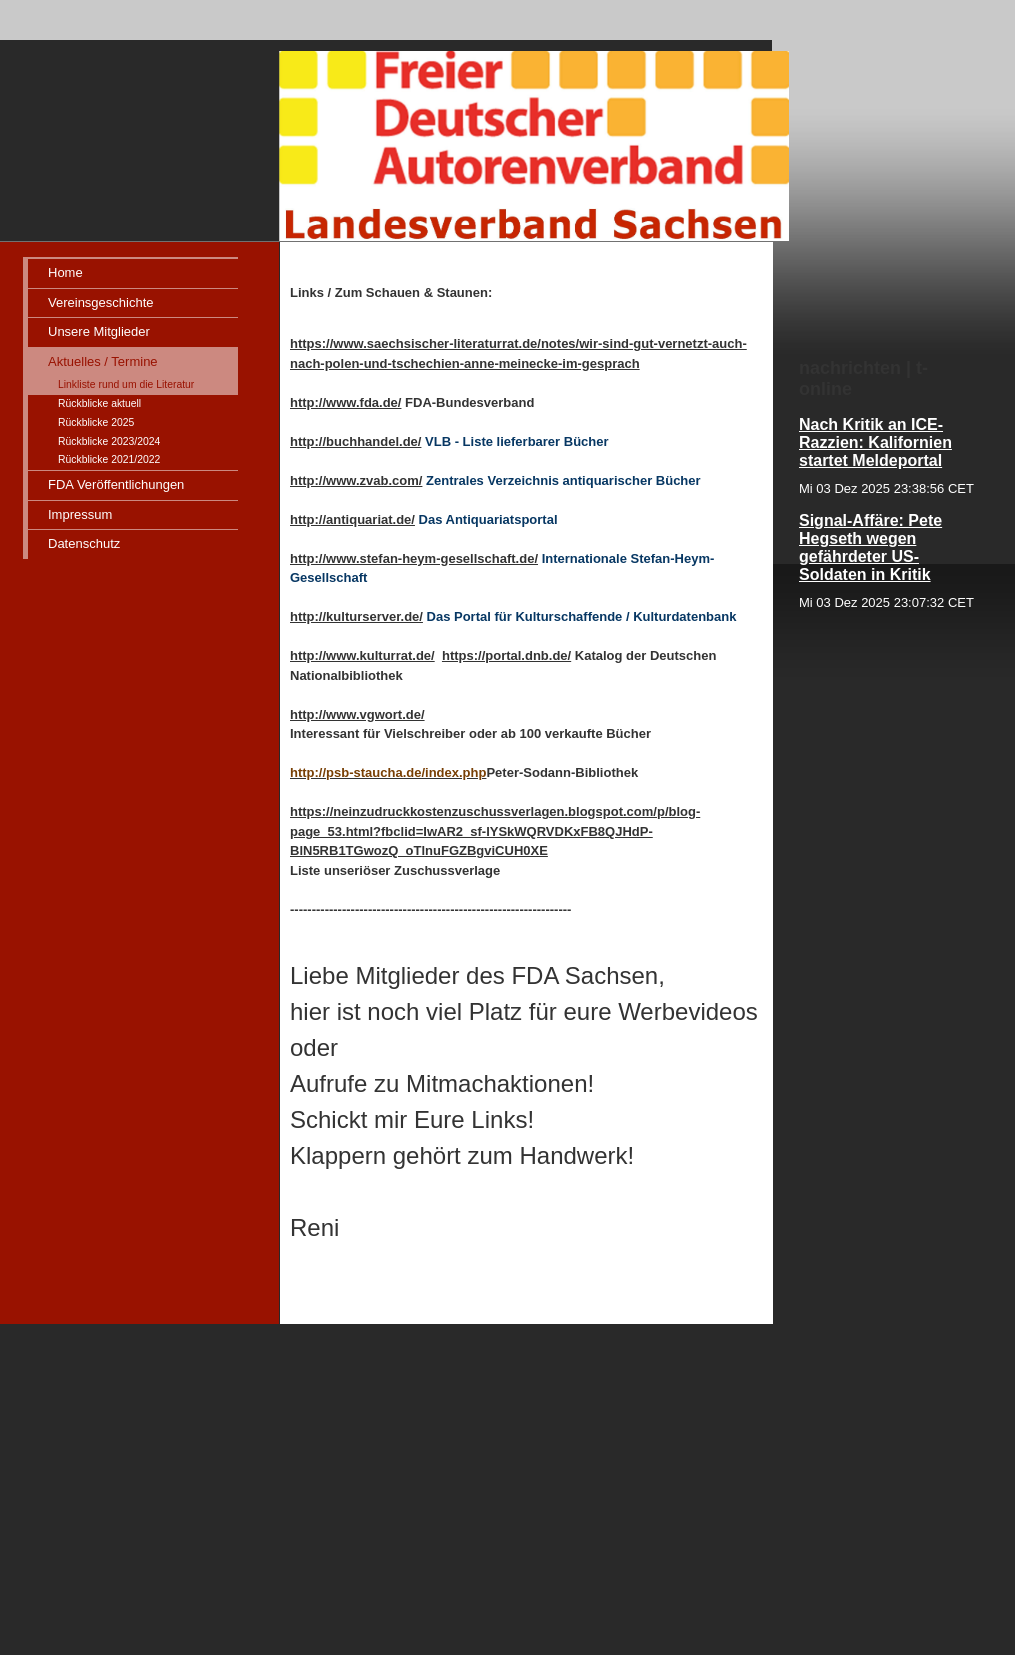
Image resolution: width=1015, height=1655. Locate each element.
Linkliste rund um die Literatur (126, 384)
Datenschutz (84, 543)
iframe (889, 818)
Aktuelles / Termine (103, 361)
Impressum (80, 514)
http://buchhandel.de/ (355, 441)
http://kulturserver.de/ (356, 616)
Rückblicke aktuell (99, 403)
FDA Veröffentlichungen (116, 484)
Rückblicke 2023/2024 (109, 441)
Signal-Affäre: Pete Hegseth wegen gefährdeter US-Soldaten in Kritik (870, 547)
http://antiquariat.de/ (352, 519)
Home (65, 272)
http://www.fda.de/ (345, 402)
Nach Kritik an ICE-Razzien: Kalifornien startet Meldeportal (875, 442)
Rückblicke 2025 (96, 422)
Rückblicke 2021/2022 (109, 459)
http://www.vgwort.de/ (357, 714)
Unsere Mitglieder (99, 331)
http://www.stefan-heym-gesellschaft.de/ (414, 558)
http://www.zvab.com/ (356, 480)
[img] (400, 121)
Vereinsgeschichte (101, 302)
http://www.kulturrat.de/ (362, 655)
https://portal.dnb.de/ (506, 655)
